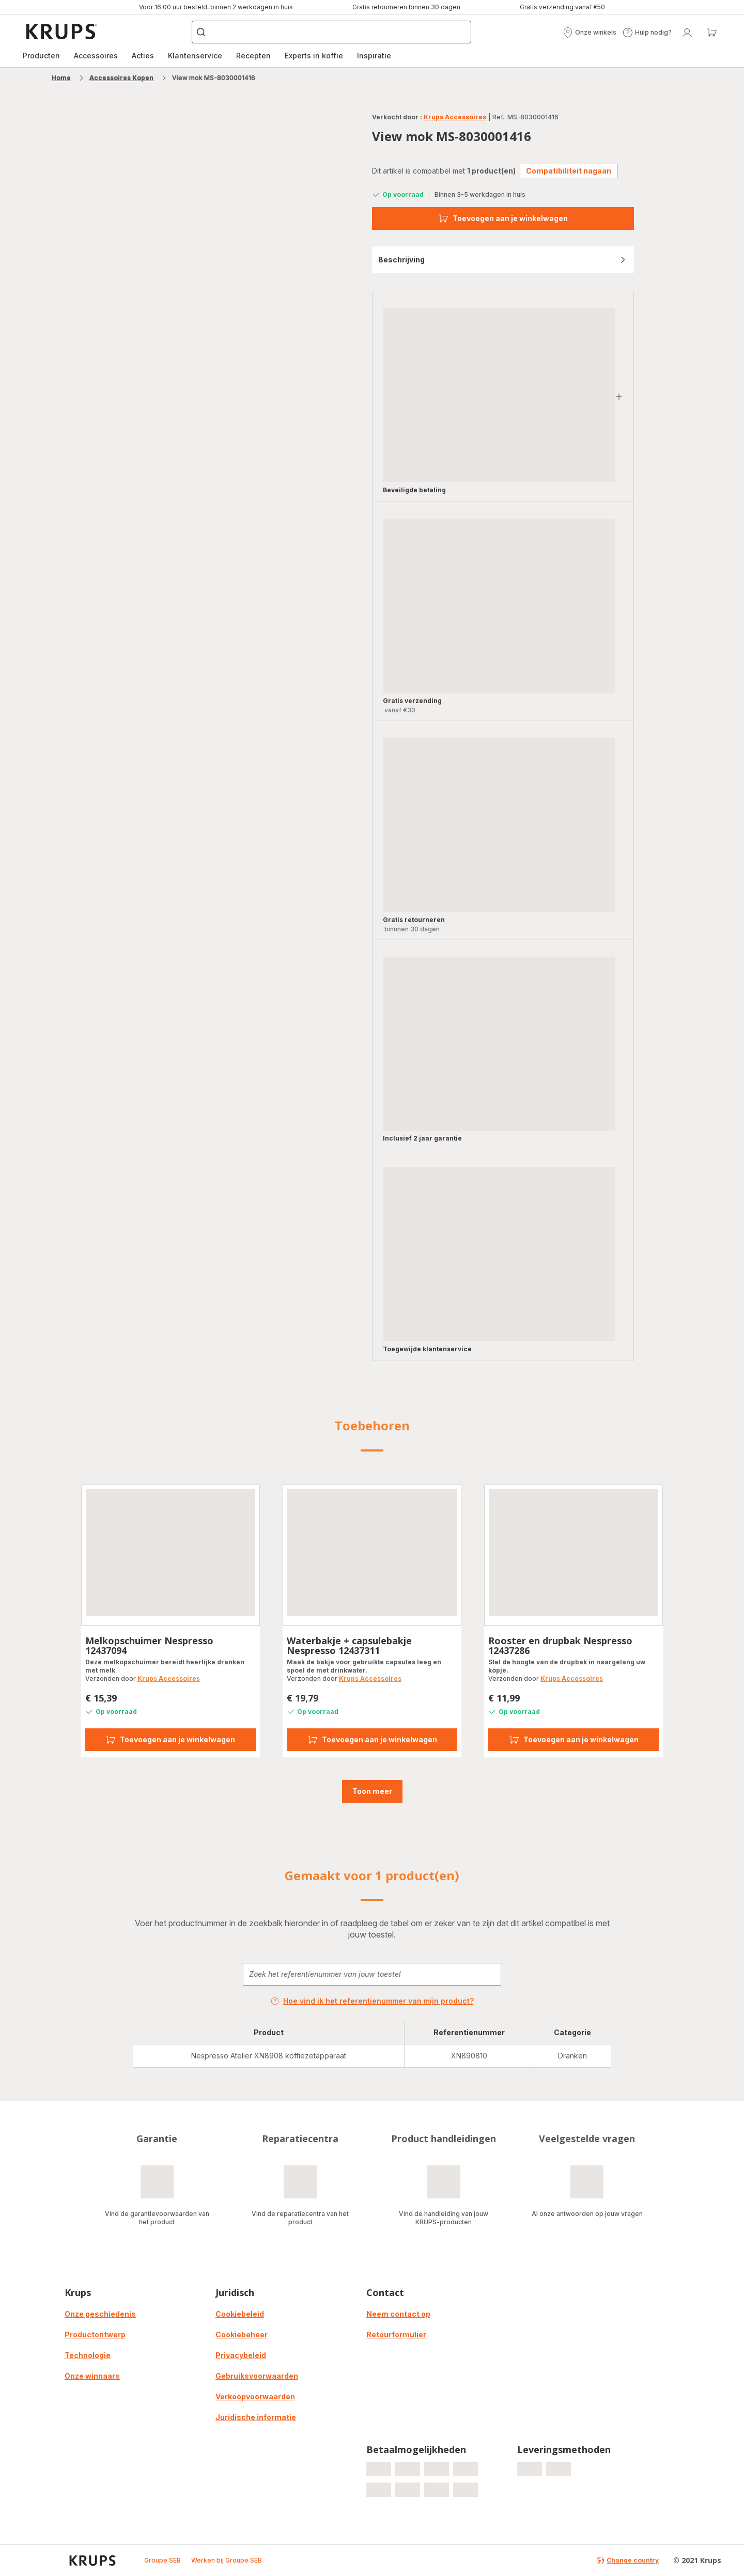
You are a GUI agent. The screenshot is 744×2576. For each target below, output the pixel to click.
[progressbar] (499, 395)
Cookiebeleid (239, 2313)
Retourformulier (396, 2334)
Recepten (253, 55)
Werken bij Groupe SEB (226, 2560)
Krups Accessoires (455, 117)
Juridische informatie (255, 2417)
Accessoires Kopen (121, 78)
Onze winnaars (92, 2375)
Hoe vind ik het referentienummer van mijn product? (372, 2000)
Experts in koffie (314, 55)
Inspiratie (374, 55)
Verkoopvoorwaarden (255, 2396)
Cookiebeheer (241, 2334)
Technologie (88, 2355)
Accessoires (96, 55)
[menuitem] (41, 56)
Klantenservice (195, 55)
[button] (589, 32)
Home (61, 78)
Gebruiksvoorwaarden (256, 2375)
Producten (41, 55)
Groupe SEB (162, 2560)
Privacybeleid (240, 2355)
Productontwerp (95, 2334)
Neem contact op (398, 2313)
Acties (143, 55)
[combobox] (372, 1974)
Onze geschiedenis (100, 2313)
